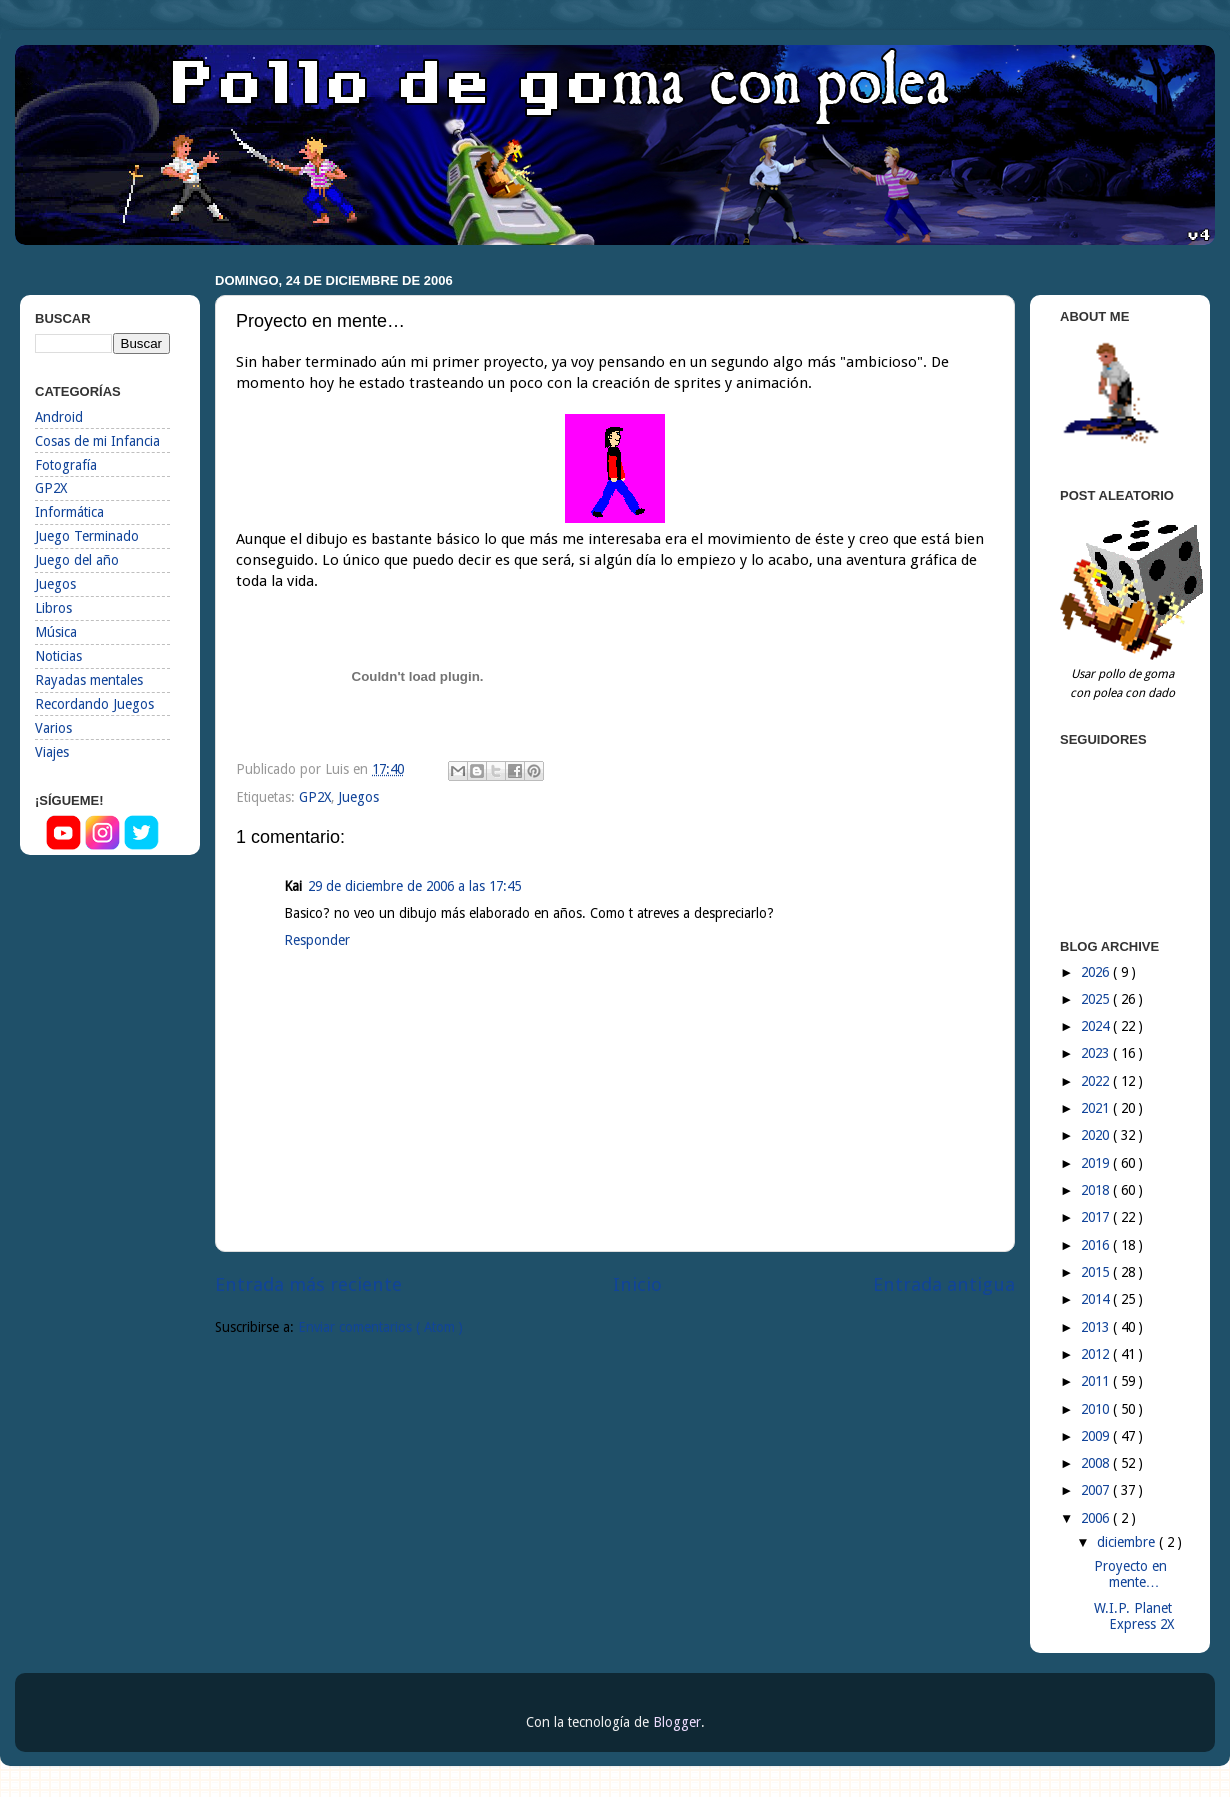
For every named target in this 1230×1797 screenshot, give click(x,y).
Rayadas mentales (89, 680)
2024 (1097, 1026)
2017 (1097, 1217)
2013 (1097, 1327)
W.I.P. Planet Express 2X (1134, 1616)
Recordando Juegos (94, 704)
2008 (1097, 1463)
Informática (69, 512)
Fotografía (66, 465)
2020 (1097, 1135)
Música (56, 632)
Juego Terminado (87, 536)
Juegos (358, 797)
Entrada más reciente (308, 1284)
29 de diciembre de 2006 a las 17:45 (414, 886)
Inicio (637, 1284)
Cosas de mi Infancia (97, 441)
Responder (317, 940)
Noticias (58, 656)
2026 (1097, 972)
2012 (1097, 1354)
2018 (1097, 1190)
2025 (1097, 999)
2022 (1097, 1081)
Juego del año (77, 560)
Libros (53, 608)
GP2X (315, 797)
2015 (1097, 1272)
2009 (1097, 1436)
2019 (1097, 1163)
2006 (1097, 1518)
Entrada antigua (944, 1284)
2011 (1097, 1381)
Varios (53, 728)
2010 (1097, 1409)
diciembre (1128, 1542)
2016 (1097, 1245)
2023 (1097, 1053)
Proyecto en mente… (1130, 1574)
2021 (1097, 1108)
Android (59, 417)
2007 (1097, 1490)
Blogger (677, 1722)
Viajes (52, 752)
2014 (1097, 1299)
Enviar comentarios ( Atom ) (380, 1327)
